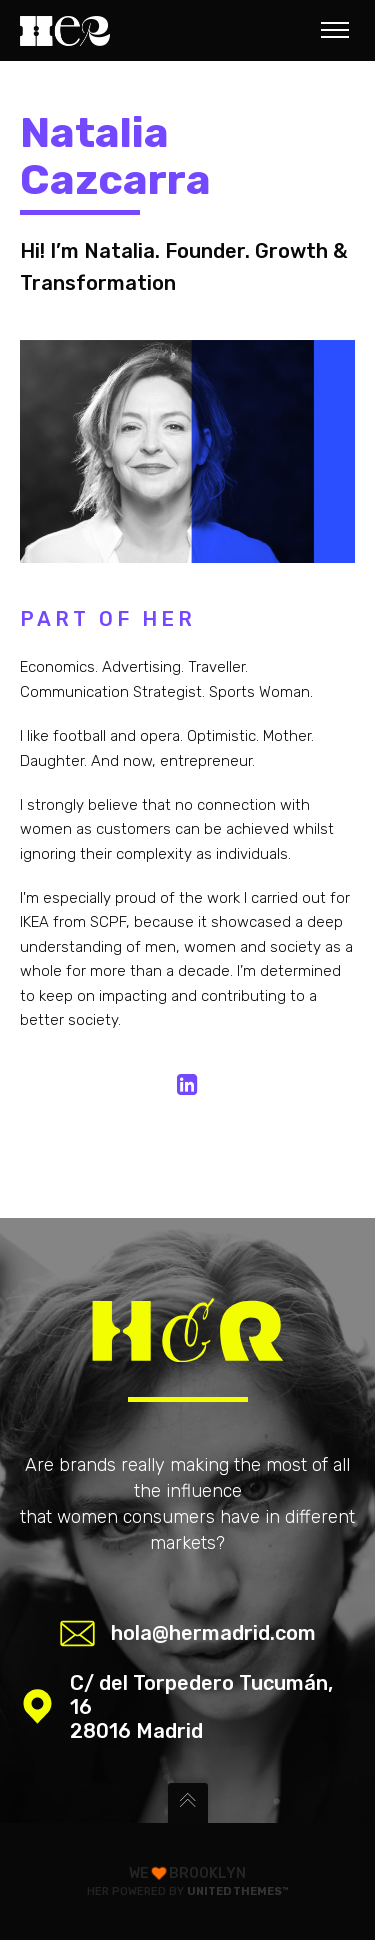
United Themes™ (238, 1891)
